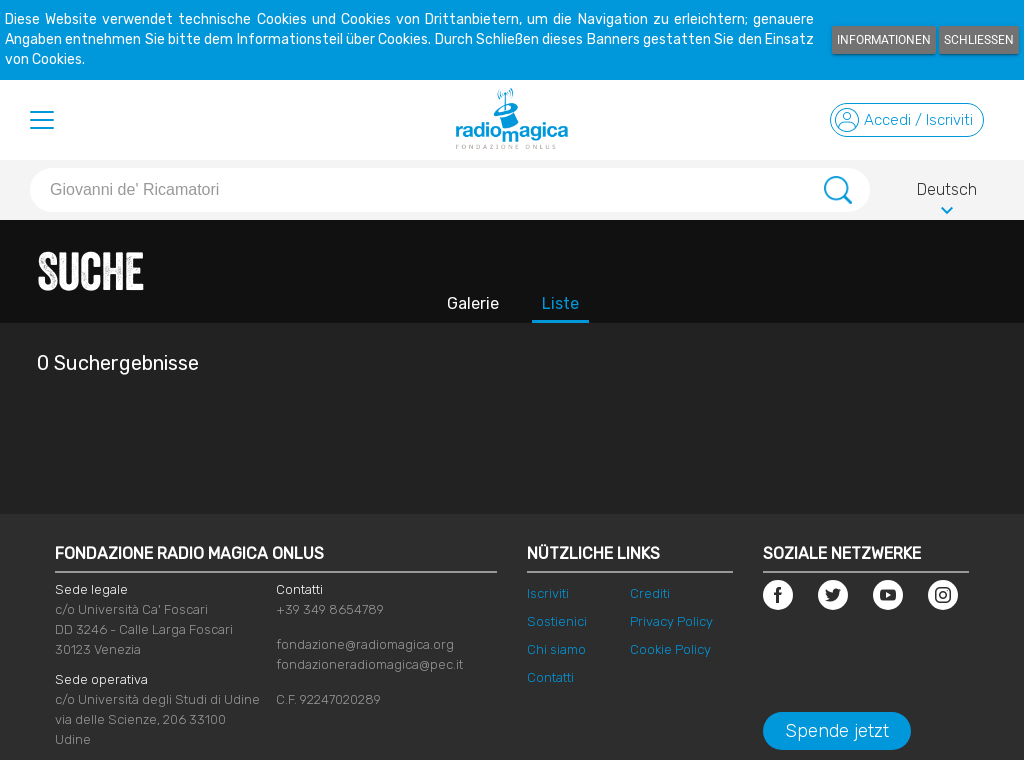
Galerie (473, 303)
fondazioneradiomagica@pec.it (369, 664)
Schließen (979, 40)
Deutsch (947, 193)
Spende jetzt (837, 731)
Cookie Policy (670, 649)
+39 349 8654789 (330, 609)
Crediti (650, 593)
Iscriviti (548, 593)
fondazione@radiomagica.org (365, 644)
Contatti (550, 677)
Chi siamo (556, 649)
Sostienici (557, 621)
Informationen (884, 40)
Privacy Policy (671, 621)
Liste (560, 303)
